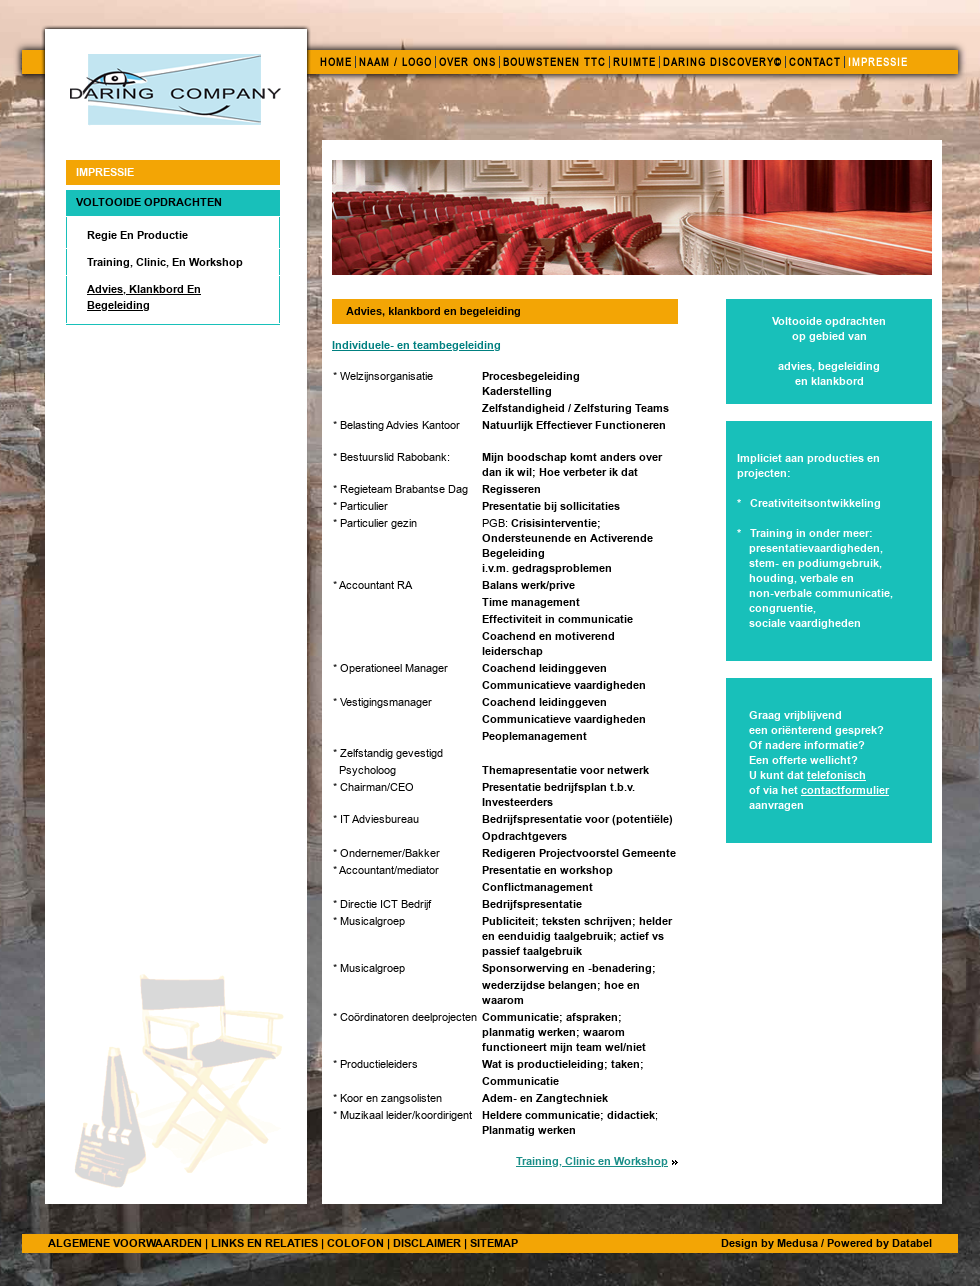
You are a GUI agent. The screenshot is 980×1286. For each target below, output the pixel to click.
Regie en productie (137, 235)
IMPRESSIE (878, 62)
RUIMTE (634, 62)
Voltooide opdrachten (149, 202)
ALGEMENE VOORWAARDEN (125, 1243)
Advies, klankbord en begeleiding (144, 297)
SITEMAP (494, 1243)
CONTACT (815, 62)
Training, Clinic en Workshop (592, 1161)
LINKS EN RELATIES (264, 1243)
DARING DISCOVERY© (722, 62)
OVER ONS (467, 62)
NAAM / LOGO (395, 62)
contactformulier (845, 790)
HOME (336, 62)
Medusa (797, 1243)
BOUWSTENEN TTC (554, 62)
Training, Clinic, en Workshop (165, 262)
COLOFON (355, 1243)
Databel (912, 1243)
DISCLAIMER (427, 1243)
